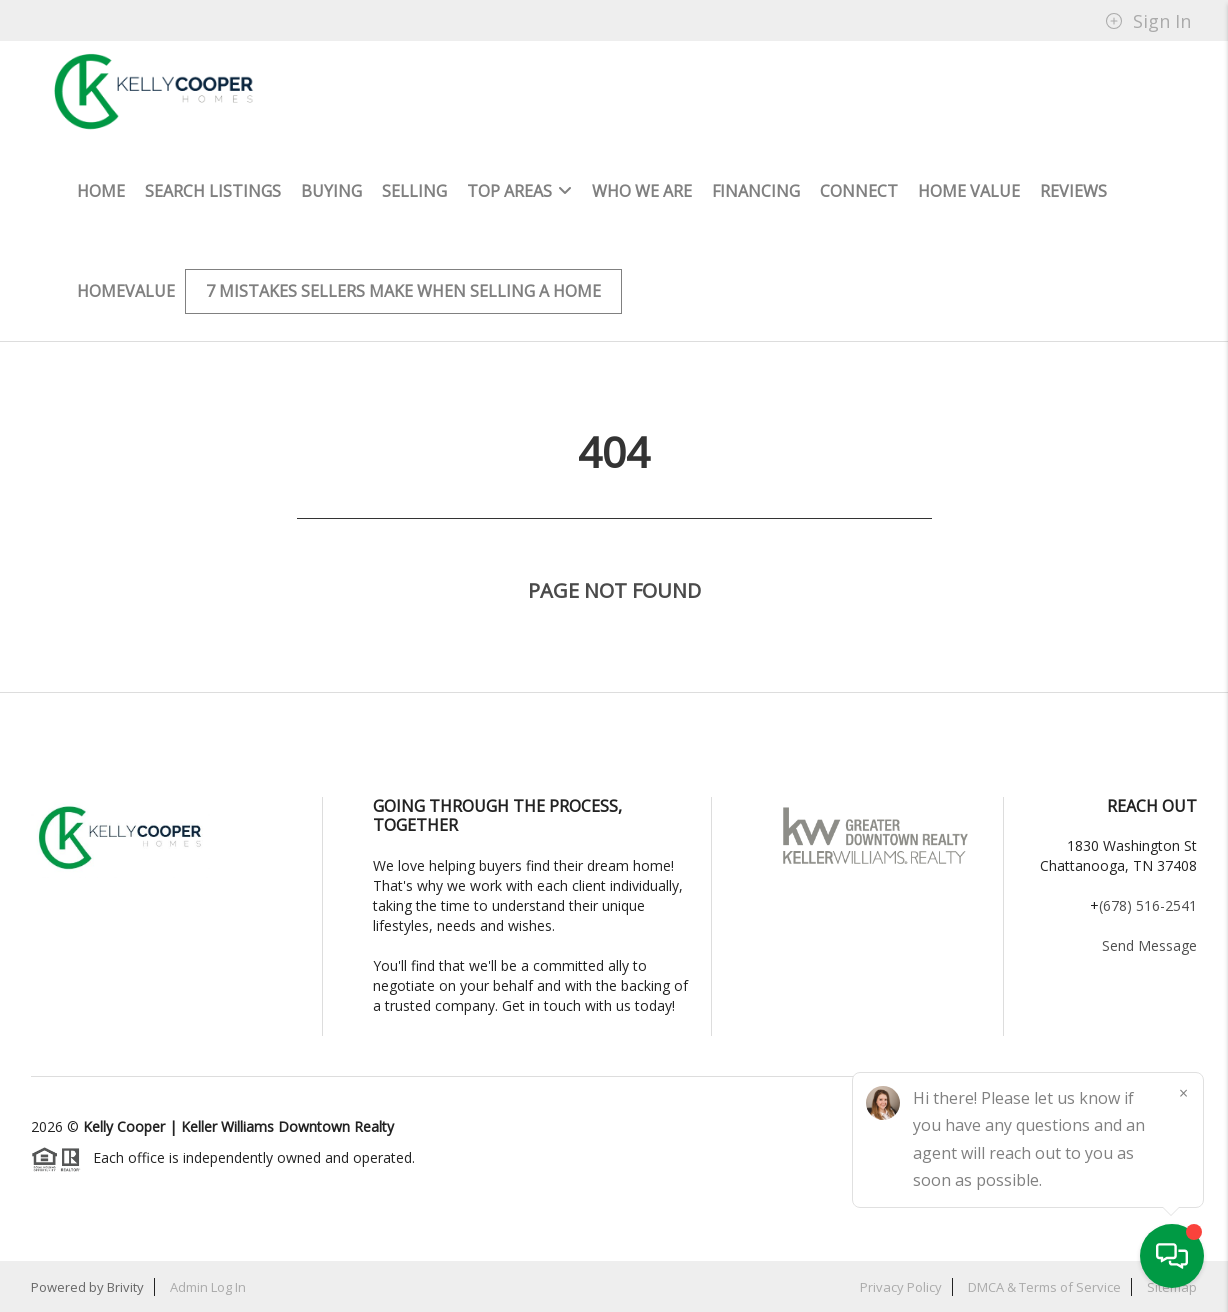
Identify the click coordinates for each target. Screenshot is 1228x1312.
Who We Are (642, 191)
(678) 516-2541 (1148, 905)
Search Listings (213, 191)
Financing (756, 191)
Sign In (1148, 21)
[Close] (1183, 1093)
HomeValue (126, 291)
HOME (101, 191)
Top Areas (519, 191)
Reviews (1073, 191)
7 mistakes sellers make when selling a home (403, 291)
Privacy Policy (901, 1287)
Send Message (1149, 945)
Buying (331, 191)
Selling (414, 191)
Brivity (125, 1287)
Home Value (969, 191)
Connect (859, 191)
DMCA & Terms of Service (1044, 1287)
